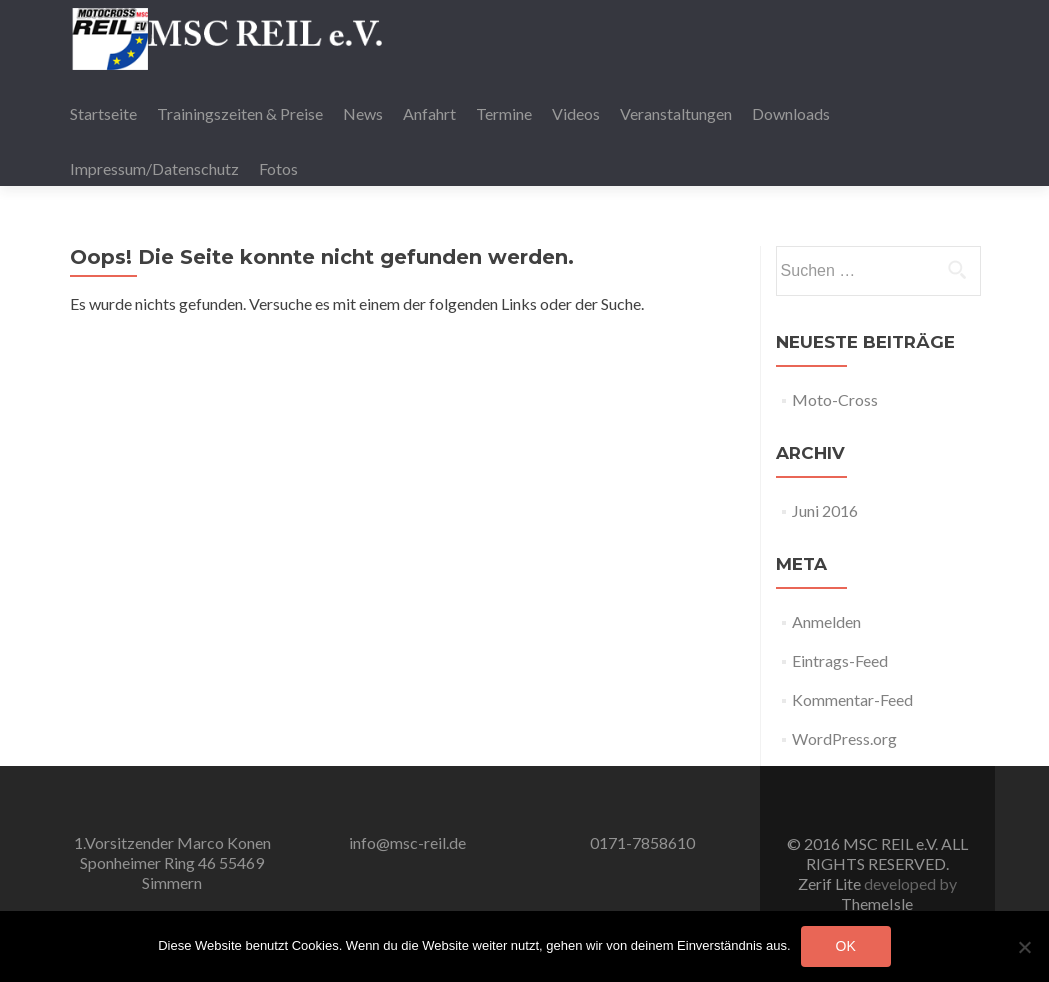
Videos (576, 113)
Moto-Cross (835, 399)
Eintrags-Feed (840, 660)
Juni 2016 (825, 510)
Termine (504, 113)
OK (846, 946)
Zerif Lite (831, 883)
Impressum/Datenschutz (154, 168)
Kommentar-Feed (852, 699)
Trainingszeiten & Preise (240, 113)
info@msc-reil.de (407, 842)
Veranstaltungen (676, 113)
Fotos (278, 168)
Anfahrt (429, 113)
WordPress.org (844, 738)
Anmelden (826, 621)
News (363, 113)
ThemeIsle (877, 903)
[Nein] (1024, 947)
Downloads (791, 113)
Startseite (103, 113)
